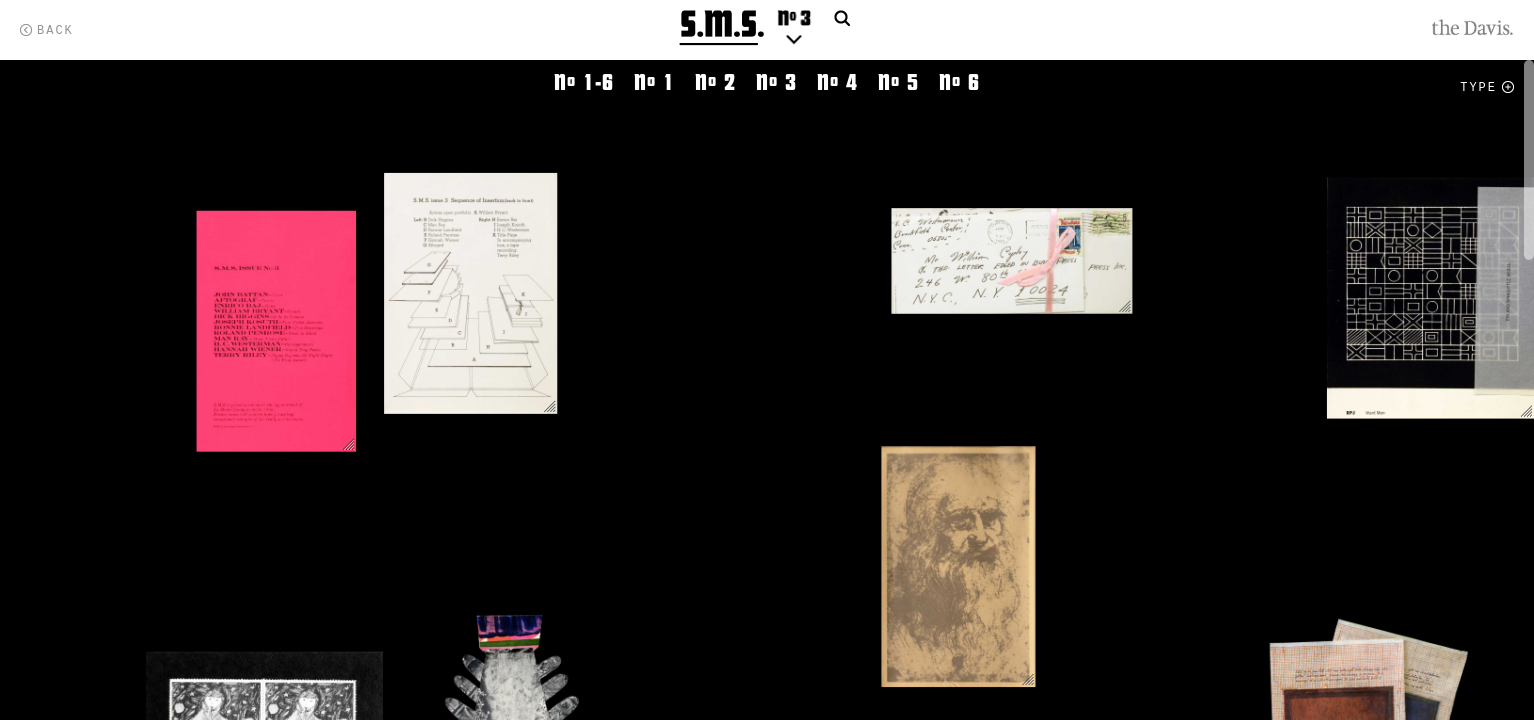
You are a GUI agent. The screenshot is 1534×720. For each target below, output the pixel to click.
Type (1478, 88)
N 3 (776, 82)
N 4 (837, 82)
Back (55, 31)
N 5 (898, 82)
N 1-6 (584, 82)
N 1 (654, 82)
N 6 (959, 82)
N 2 (715, 82)
